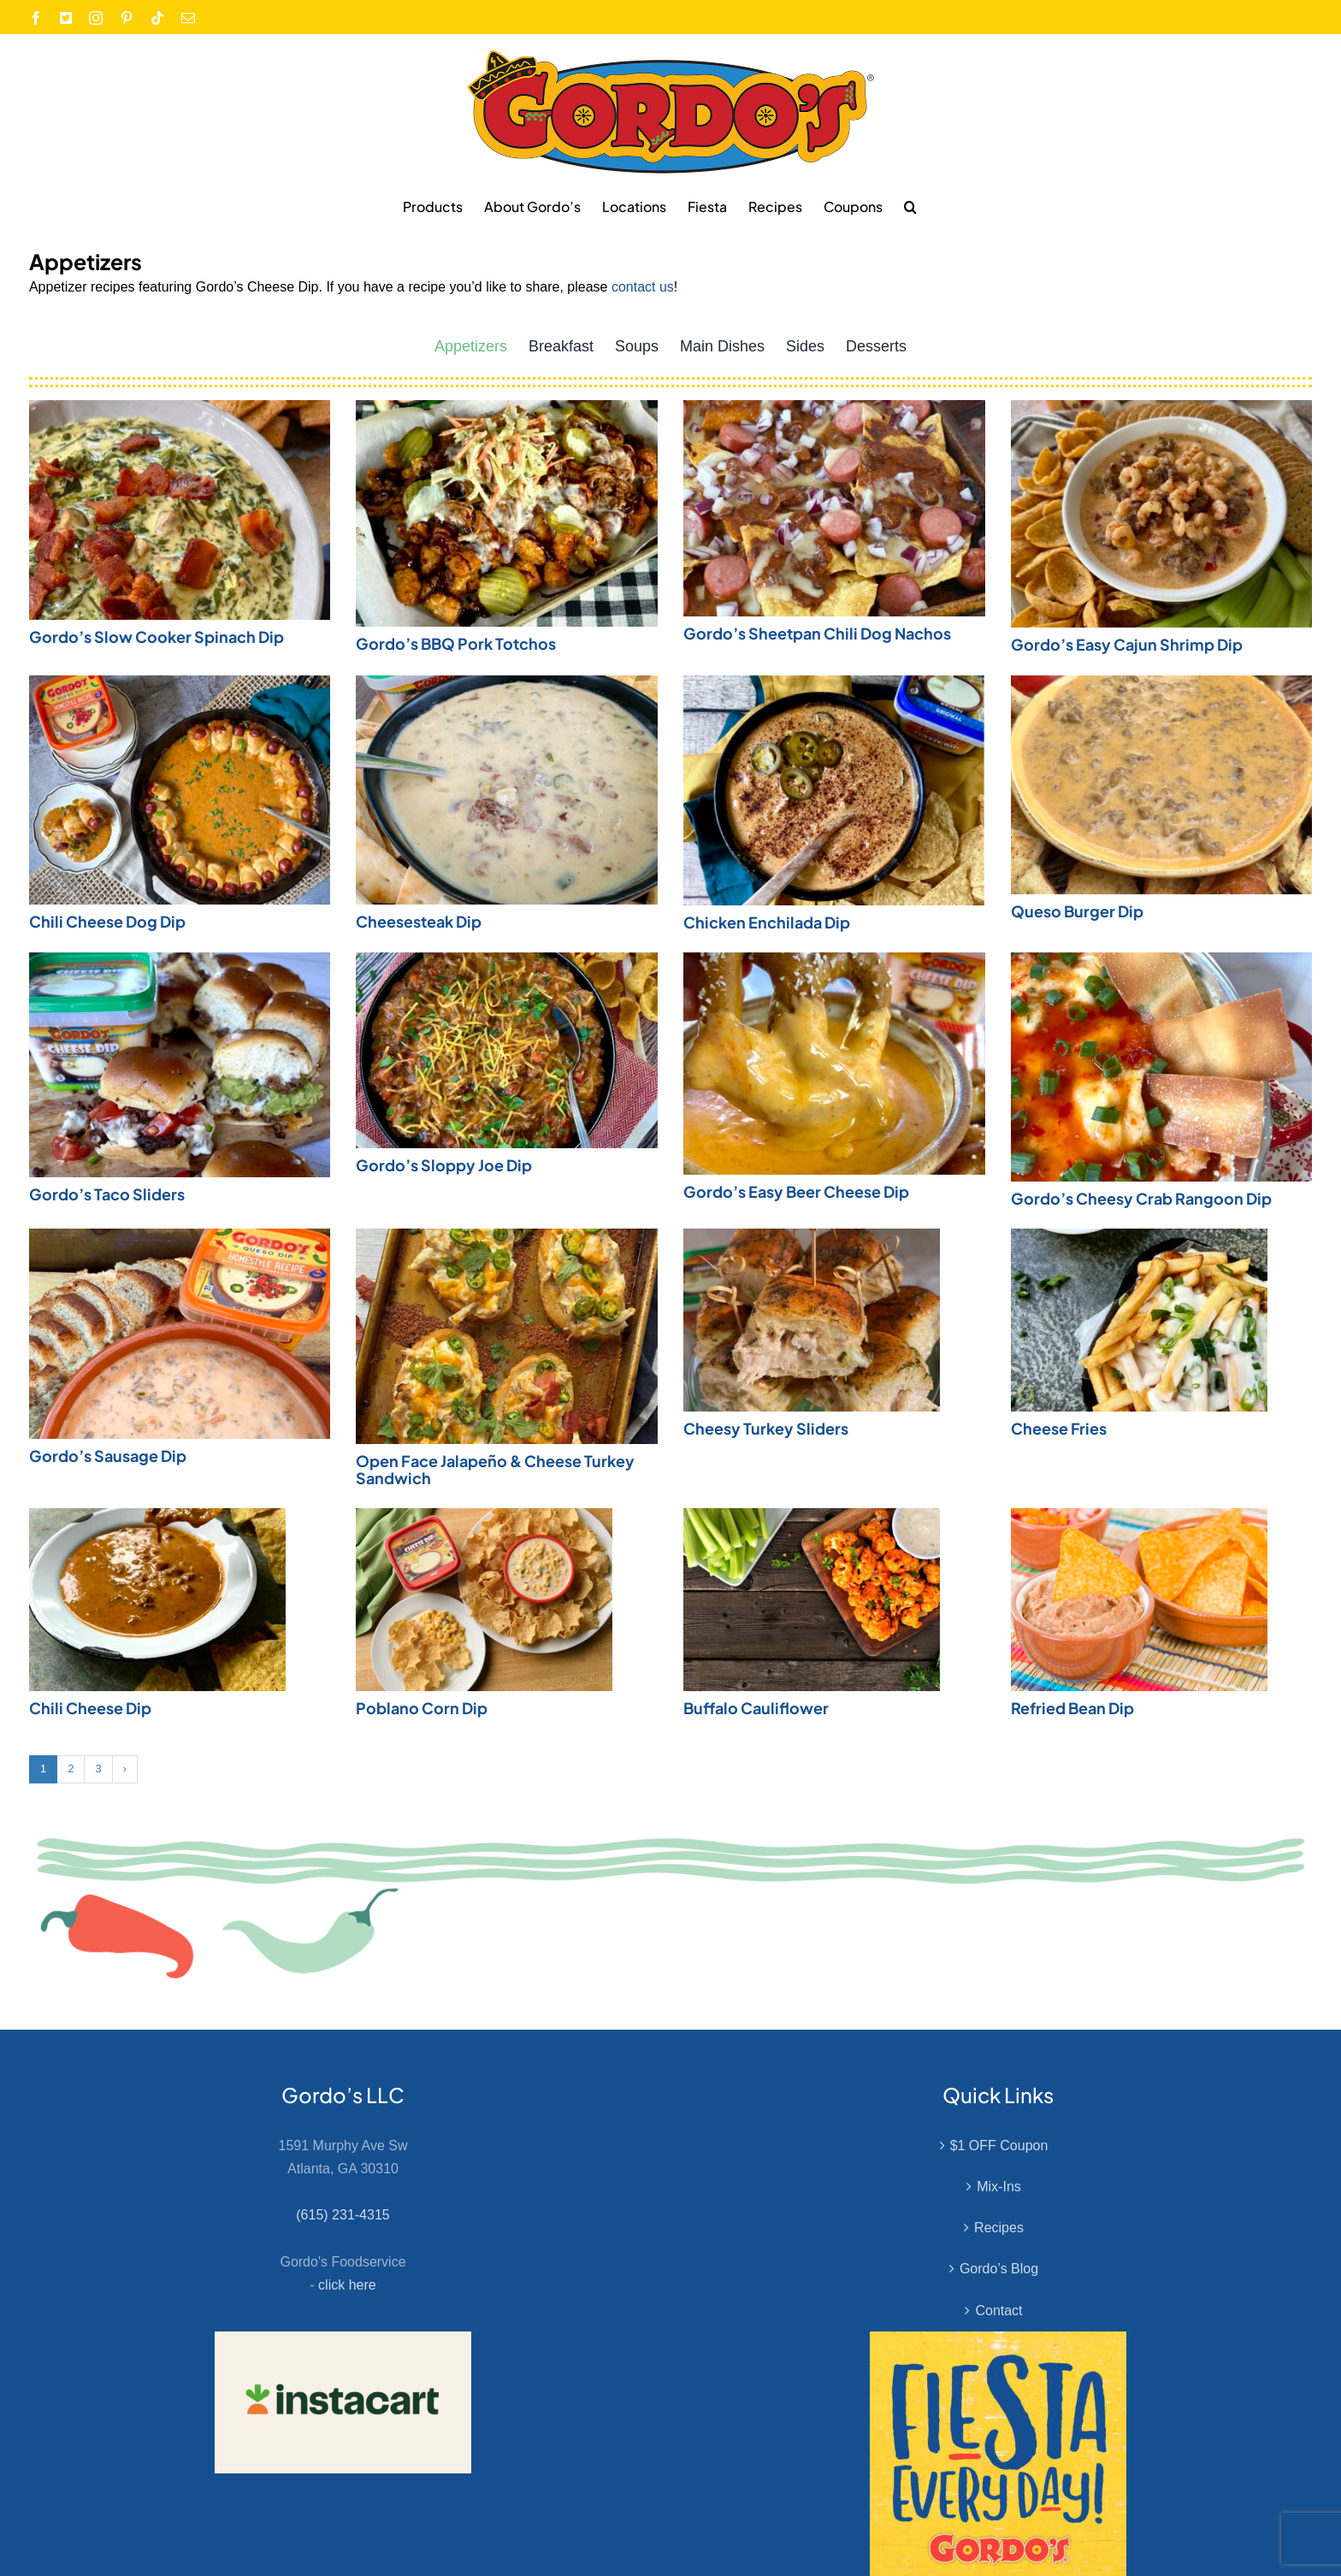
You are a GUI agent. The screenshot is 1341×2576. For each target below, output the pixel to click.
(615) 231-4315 (342, 2215)
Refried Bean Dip (1072, 1708)
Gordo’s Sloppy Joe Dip (444, 1165)
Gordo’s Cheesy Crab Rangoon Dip (1141, 1198)
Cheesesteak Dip (418, 921)
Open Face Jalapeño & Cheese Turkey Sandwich (495, 1469)
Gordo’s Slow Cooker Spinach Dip (156, 636)
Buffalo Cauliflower (756, 1708)
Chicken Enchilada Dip (766, 922)
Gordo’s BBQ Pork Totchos (456, 643)
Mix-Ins (999, 2186)
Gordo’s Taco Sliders (107, 1194)
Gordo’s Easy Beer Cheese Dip (796, 1191)
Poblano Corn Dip (421, 1708)
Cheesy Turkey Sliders (765, 1428)
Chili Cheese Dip (90, 1708)
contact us (642, 287)
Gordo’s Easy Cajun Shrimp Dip (1127, 644)
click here (347, 2285)
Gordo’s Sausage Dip (107, 1455)
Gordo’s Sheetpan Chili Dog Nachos (817, 633)
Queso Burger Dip (1077, 911)
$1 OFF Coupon (999, 2145)
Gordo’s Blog (999, 2268)
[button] (910, 206)
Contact (998, 2310)
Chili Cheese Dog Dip (107, 921)
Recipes (999, 2227)
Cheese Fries (1059, 1428)
